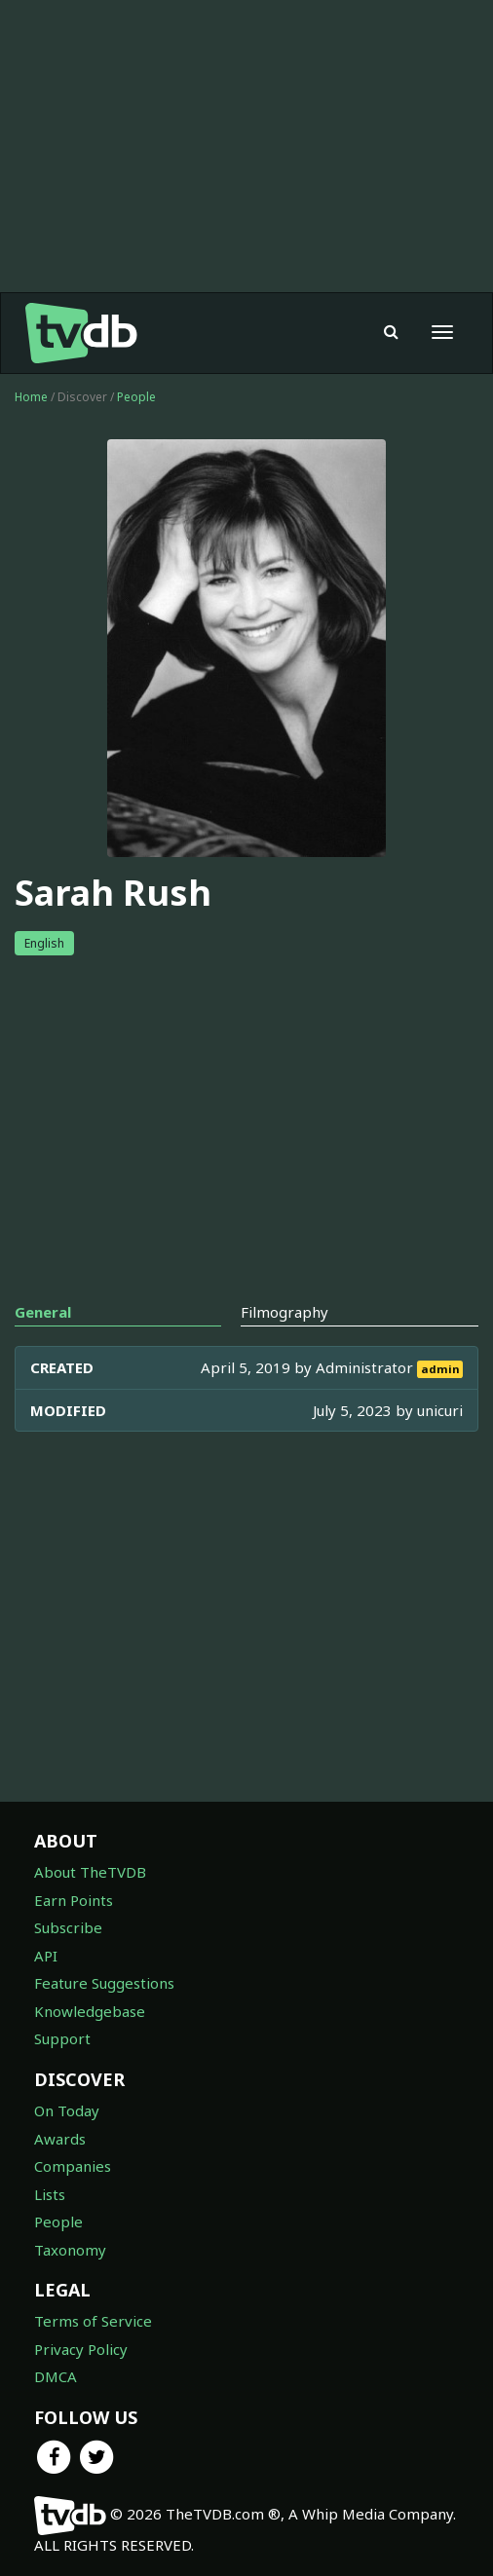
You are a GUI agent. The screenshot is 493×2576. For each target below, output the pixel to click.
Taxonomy (70, 2249)
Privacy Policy (81, 2349)
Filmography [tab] (284, 1312)
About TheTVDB (90, 1872)
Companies (72, 2166)
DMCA (55, 2376)
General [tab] (43, 1312)
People (136, 397)
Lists (49, 2194)
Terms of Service (93, 2321)
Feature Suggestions (104, 1983)
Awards (60, 2138)
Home (31, 397)
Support (62, 2038)
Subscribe (68, 1927)
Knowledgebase (89, 2011)
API (45, 1955)
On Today (66, 2110)
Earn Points (73, 1900)
